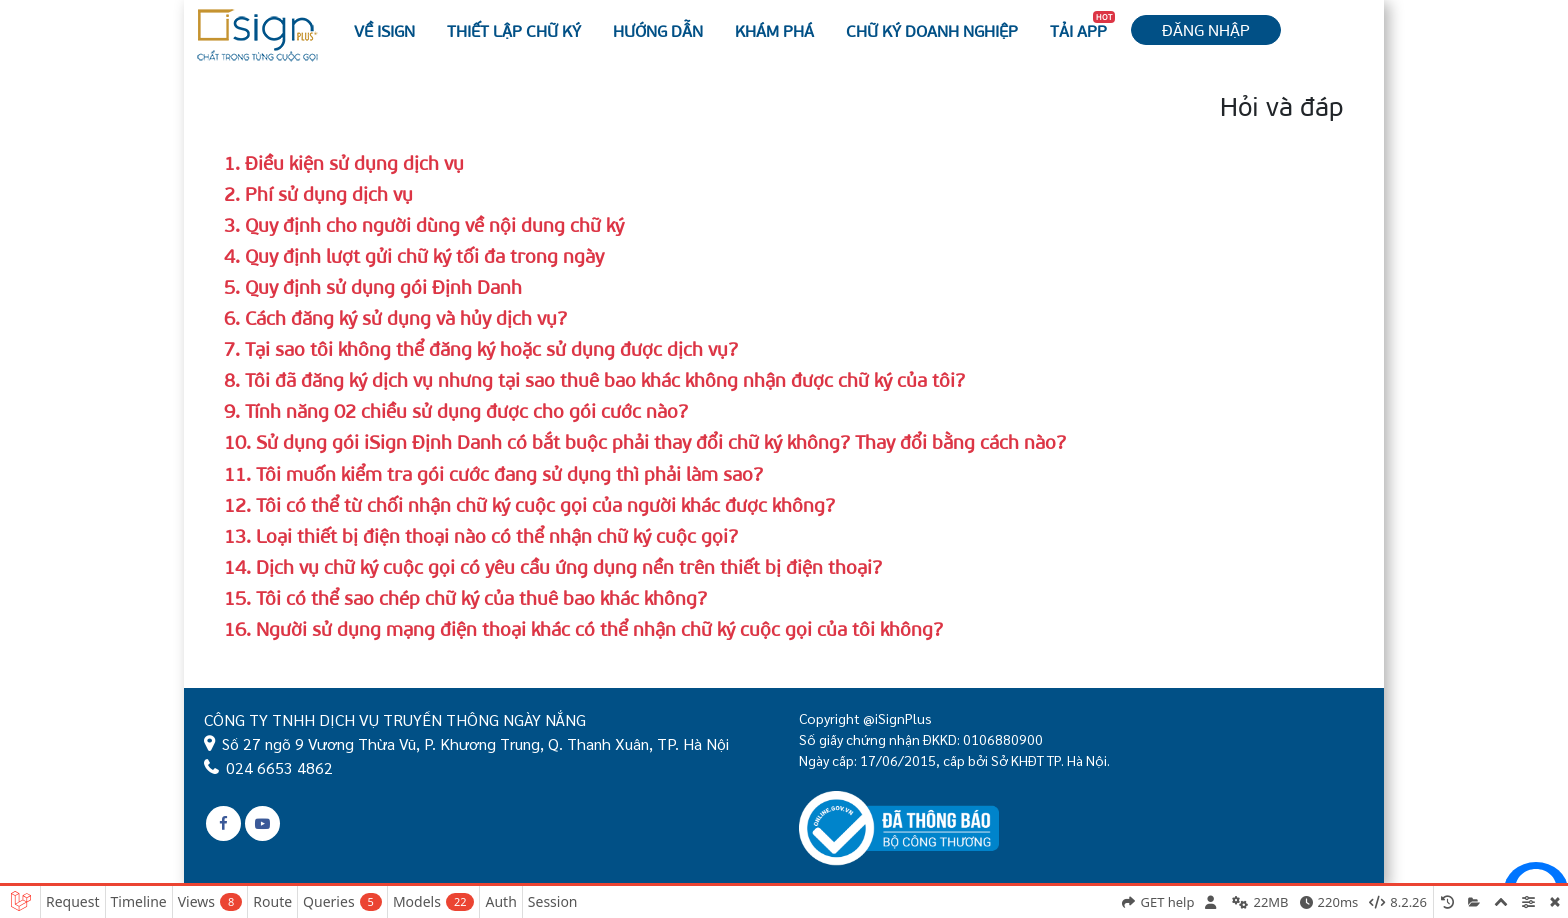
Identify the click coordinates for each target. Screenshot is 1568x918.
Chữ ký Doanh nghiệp (932, 30)
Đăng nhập (1206, 29)
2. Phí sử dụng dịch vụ (318, 193)
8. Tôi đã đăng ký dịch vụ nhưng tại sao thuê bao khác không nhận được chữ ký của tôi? (594, 379)
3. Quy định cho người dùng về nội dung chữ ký (424, 224)
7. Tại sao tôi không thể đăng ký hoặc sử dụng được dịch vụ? (481, 348)
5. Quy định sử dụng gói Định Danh (373, 286)
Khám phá (774, 30)
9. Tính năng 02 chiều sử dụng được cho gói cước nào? (456, 410)
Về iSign (384, 30)
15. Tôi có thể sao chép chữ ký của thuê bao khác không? (465, 597)
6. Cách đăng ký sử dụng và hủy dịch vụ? (395, 317)
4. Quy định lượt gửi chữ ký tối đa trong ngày (414, 255)
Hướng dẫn (658, 30)
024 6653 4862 (279, 767)
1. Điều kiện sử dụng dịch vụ (344, 162)
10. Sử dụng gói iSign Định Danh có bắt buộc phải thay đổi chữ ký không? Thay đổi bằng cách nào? (645, 441)
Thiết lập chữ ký (514, 30)
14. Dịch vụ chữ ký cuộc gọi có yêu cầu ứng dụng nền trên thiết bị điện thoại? (553, 566)
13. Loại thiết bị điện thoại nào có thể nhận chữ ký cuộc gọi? (481, 535)
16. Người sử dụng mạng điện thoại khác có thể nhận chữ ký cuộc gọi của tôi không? (583, 628)
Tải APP (1082, 26)
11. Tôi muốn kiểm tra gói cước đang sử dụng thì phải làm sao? (493, 473)
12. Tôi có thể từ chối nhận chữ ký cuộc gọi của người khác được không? (529, 504)
